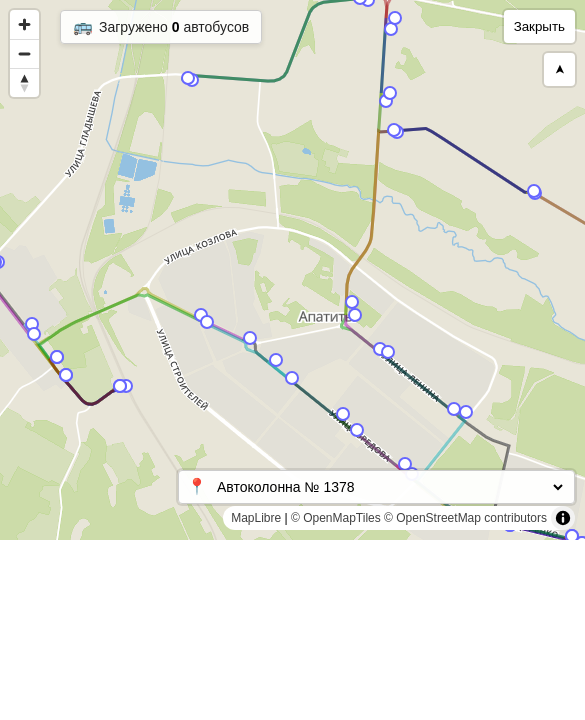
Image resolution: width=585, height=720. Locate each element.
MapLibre (256, 518)
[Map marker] (391, 29)
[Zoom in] (24, 24)
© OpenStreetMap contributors (465, 518)
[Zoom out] (24, 53)
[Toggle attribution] (563, 518)
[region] (292, 270)
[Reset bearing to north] (24, 82)
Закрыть (539, 26)
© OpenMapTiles (336, 518)
